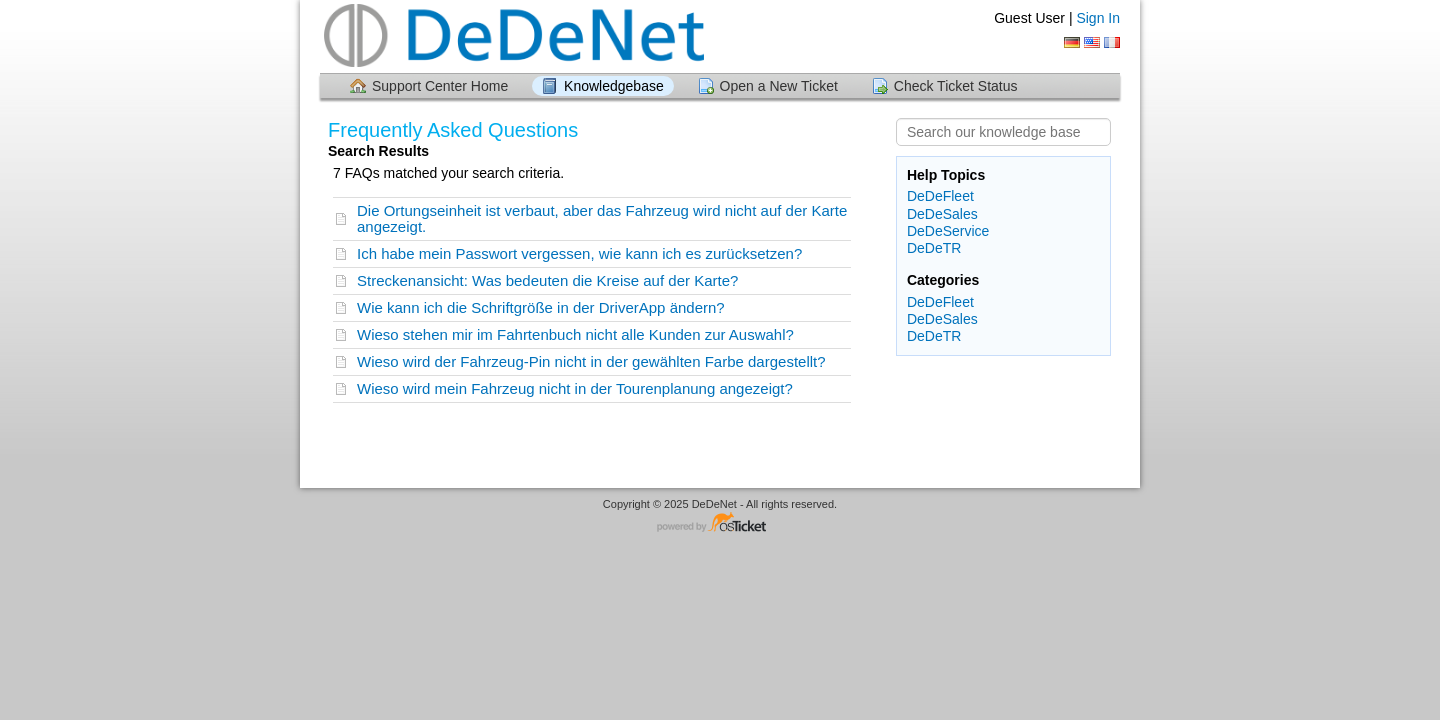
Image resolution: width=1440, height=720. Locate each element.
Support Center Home (440, 86)
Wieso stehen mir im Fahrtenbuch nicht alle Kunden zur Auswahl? (575, 334)
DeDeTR (934, 248)
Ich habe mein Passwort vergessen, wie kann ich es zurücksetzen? (579, 253)
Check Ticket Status (956, 86)
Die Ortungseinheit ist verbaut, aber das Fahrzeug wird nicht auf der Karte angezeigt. (602, 218)
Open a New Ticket (779, 86)
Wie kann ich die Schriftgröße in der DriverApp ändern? (541, 307)
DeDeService (948, 231)
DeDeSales (942, 214)
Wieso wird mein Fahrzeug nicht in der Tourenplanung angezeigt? (575, 388)
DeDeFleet (940, 196)
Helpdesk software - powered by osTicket (720, 523)
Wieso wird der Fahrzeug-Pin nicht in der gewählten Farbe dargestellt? (591, 361)
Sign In (1098, 18)
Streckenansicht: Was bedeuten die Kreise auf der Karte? (547, 280)
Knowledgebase (614, 86)
